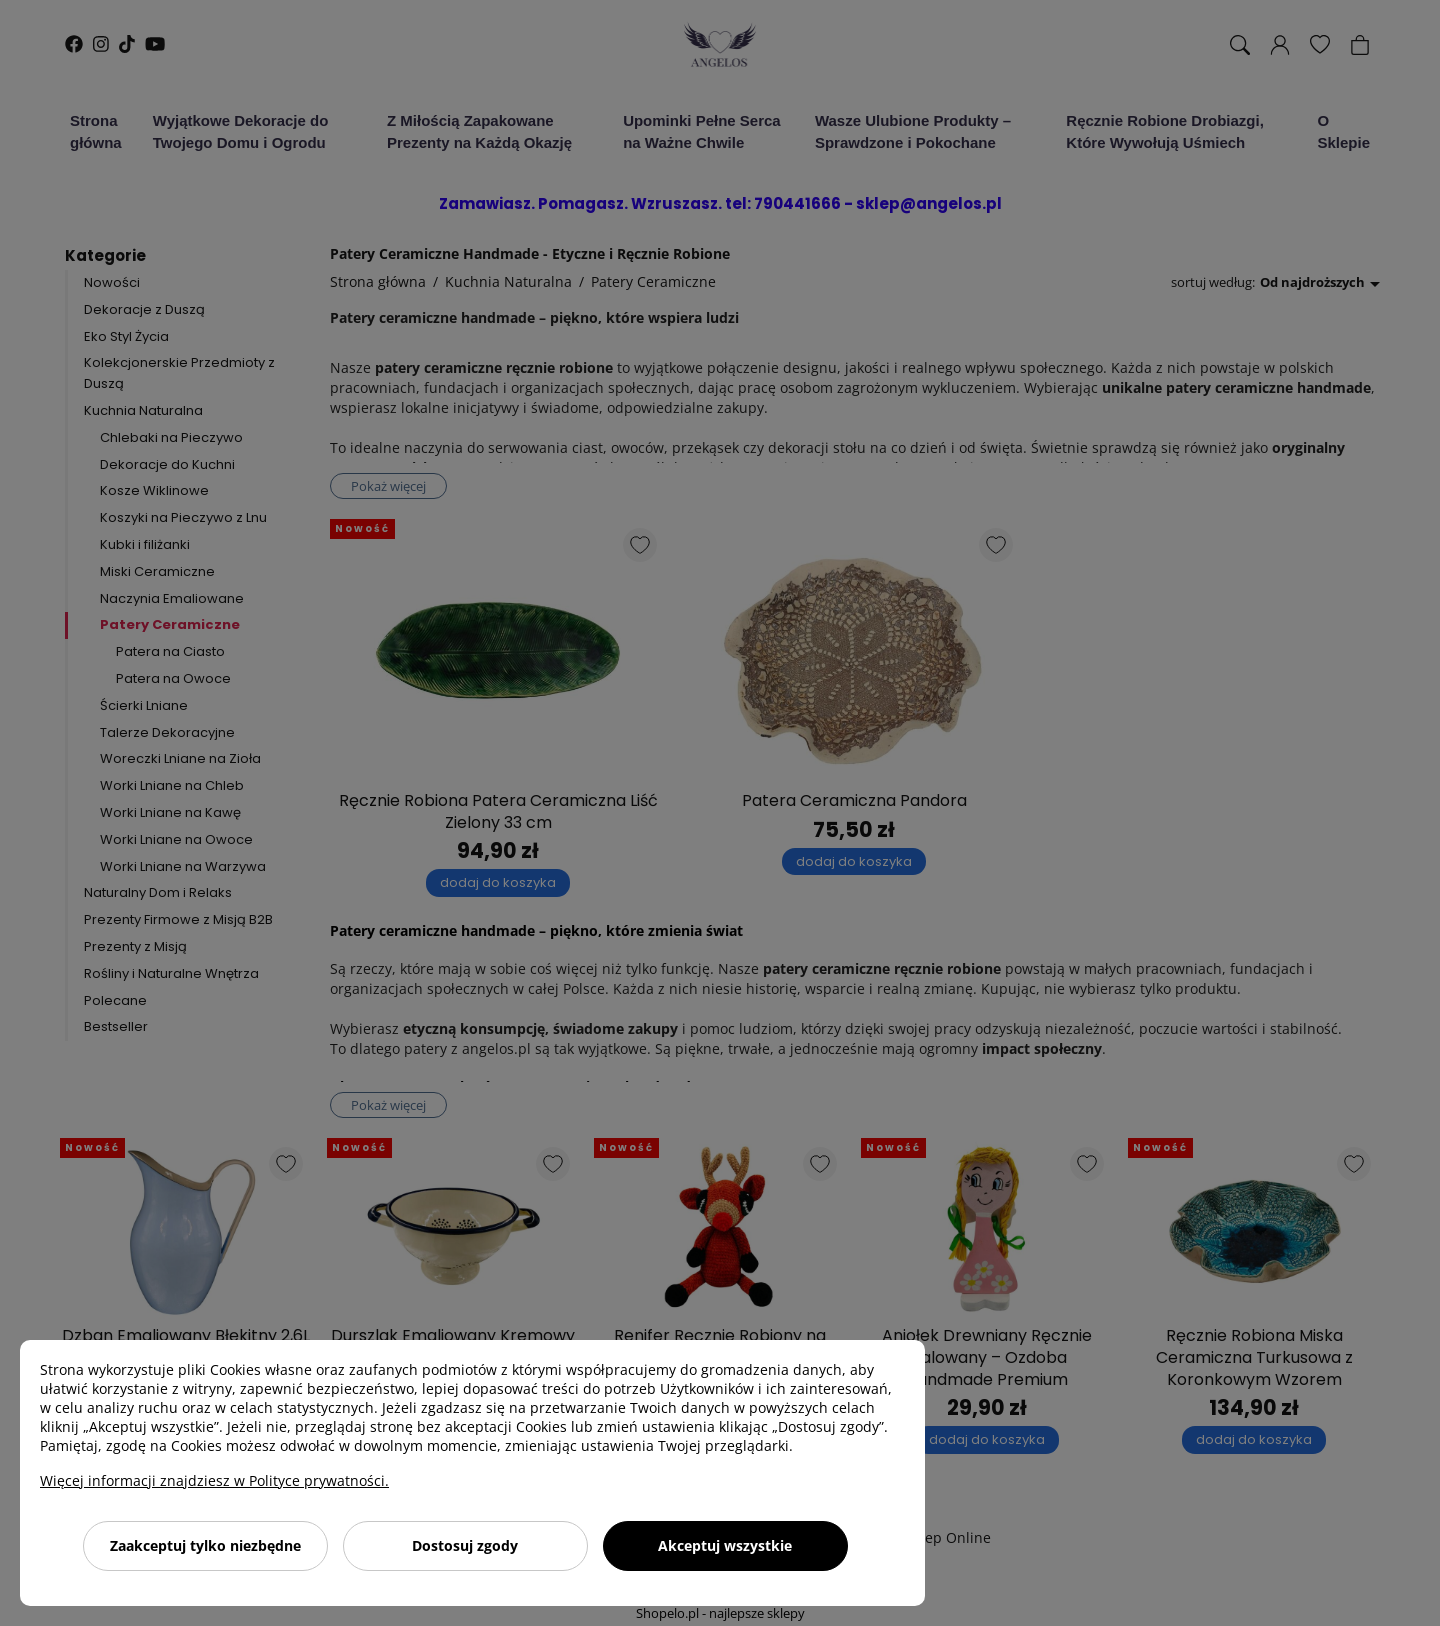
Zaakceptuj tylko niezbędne (205, 1545)
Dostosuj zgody (465, 1545)
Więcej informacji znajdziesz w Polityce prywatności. (214, 1480)
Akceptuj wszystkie (725, 1545)
